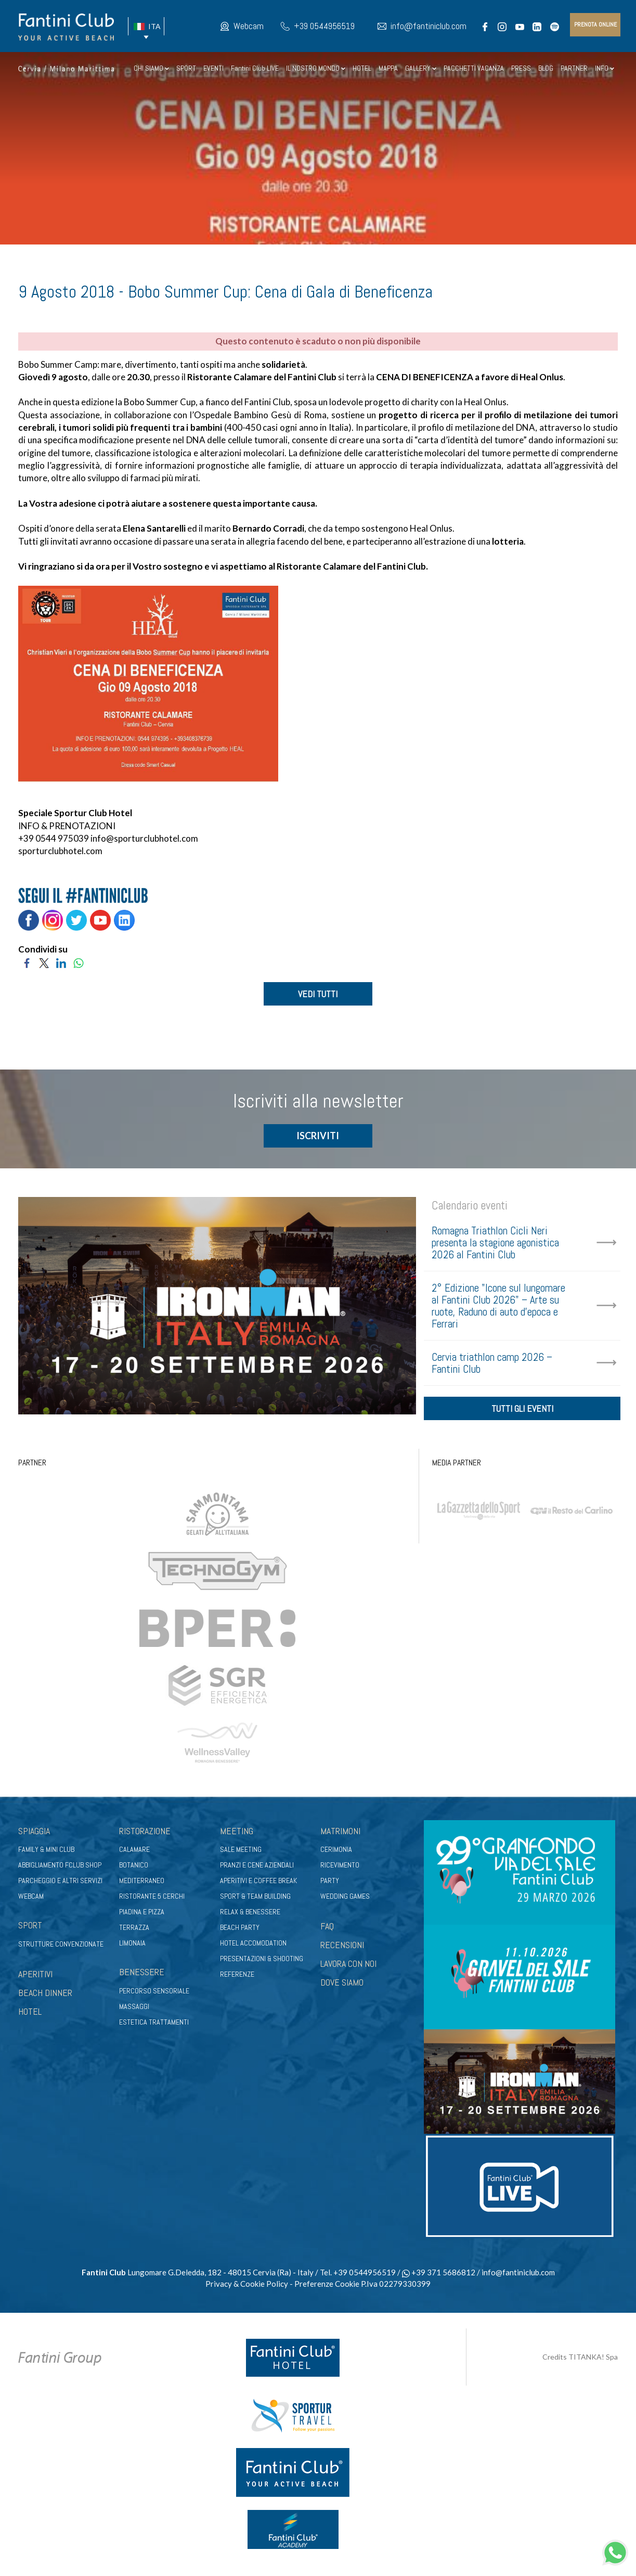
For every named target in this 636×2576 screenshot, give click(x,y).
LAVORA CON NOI (348, 1967)
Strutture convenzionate (60, 1947)
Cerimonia (336, 1853)
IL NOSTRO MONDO (315, 68)
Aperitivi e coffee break (258, 1884)
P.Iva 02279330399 (396, 2286)
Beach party (239, 1931)
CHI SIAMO (151, 68)
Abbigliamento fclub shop (59, 1868)
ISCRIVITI (318, 1136)
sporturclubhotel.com (60, 850)
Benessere (141, 1975)
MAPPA (388, 68)
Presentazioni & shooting (261, 1962)
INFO (604, 68)
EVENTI (213, 68)
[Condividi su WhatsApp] (78, 962)
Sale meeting (241, 1853)
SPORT (186, 68)
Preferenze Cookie (326, 2286)
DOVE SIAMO (342, 1985)
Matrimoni (340, 1834)
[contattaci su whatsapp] (615, 2551)
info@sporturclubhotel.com (144, 838)
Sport (30, 1929)
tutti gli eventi (522, 1412)
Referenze (237, 1977)
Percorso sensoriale (154, 1994)
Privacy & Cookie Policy (246, 2286)
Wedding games (345, 1899)
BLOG (545, 68)
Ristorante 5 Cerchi (152, 1899)
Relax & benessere (250, 1915)
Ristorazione (145, 1834)
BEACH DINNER (45, 1996)
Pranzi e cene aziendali (257, 1868)
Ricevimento (339, 1868)
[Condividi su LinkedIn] (61, 962)
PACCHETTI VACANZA (474, 68)
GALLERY (420, 68)
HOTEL (362, 68)
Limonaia (132, 1946)
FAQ (327, 1930)
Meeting (236, 1834)
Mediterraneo (141, 1884)
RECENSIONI (342, 1948)
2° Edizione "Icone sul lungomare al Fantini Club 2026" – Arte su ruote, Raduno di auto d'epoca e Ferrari (498, 1307)
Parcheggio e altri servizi (60, 1884)
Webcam (248, 26)
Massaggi (134, 2009)
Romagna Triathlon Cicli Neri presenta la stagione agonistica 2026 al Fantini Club (495, 1244)
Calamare (134, 1853)
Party (329, 1884)
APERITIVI (35, 1977)
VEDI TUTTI (318, 994)
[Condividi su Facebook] (26, 962)
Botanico (133, 1868)
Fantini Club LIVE (255, 68)
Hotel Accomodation (253, 1946)
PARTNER (574, 68)
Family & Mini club (46, 1853)
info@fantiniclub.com (428, 26)
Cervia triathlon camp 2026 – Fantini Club (492, 1364)
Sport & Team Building (255, 1899)
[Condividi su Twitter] (44, 962)
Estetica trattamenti (154, 2025)
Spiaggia (34, 1834)
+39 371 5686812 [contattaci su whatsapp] (438, 2276)
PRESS (521, 68)
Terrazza (134, 1931)
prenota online (595, 24)
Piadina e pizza (141, 1915)
